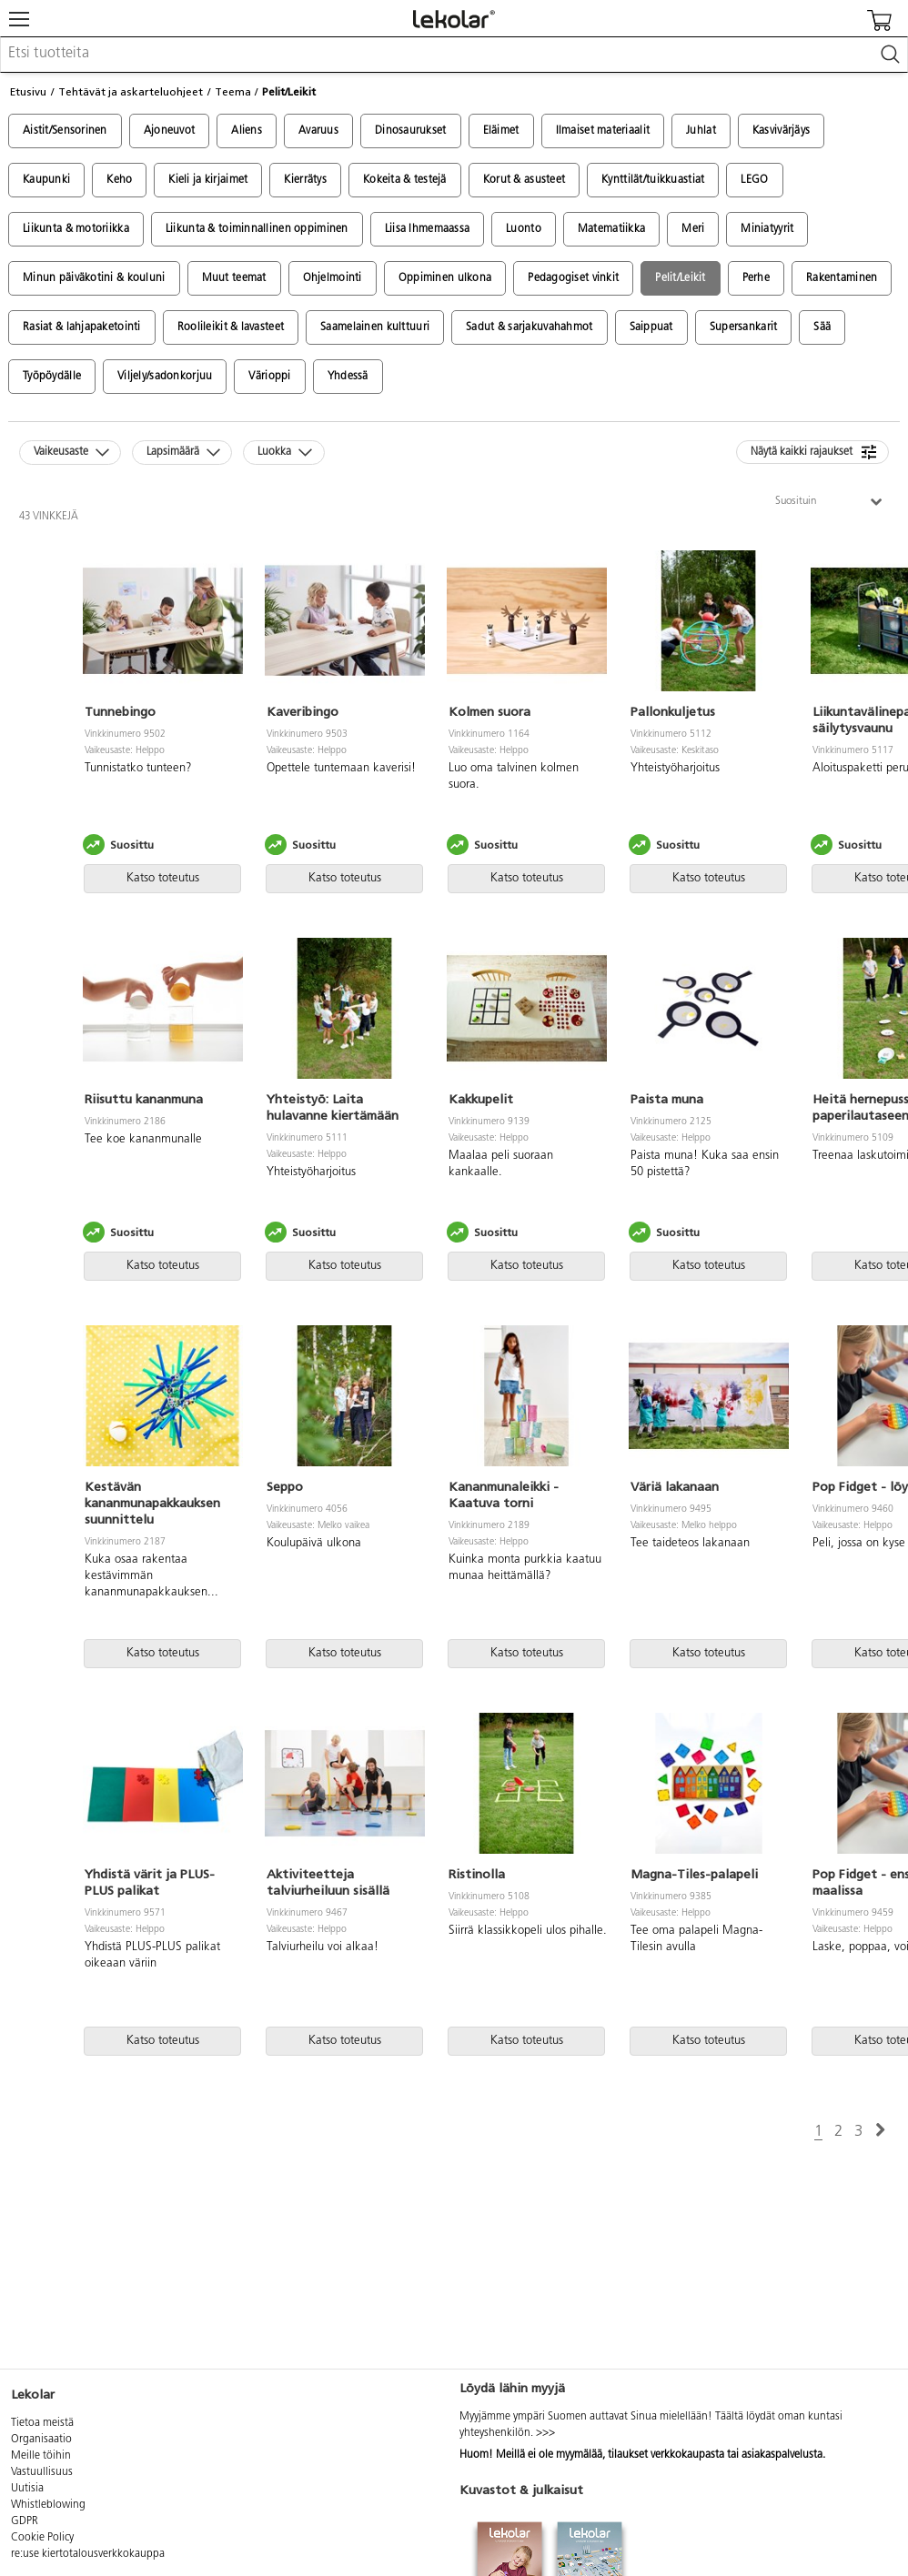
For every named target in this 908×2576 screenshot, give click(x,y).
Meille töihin (41, 2455)
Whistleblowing (48, 2505)
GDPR (24, 2521)
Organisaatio (41, 2439)
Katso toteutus (162, 878)
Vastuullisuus (42, 2472)
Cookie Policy (42, 2537)
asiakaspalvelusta (782, 2455)
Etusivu (28, 92)
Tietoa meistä (42, 2423)
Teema (233, 92)
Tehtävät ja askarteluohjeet (130, 92)
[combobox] (454, 54)
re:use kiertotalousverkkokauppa (88, 2554)
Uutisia (27, 2488)
